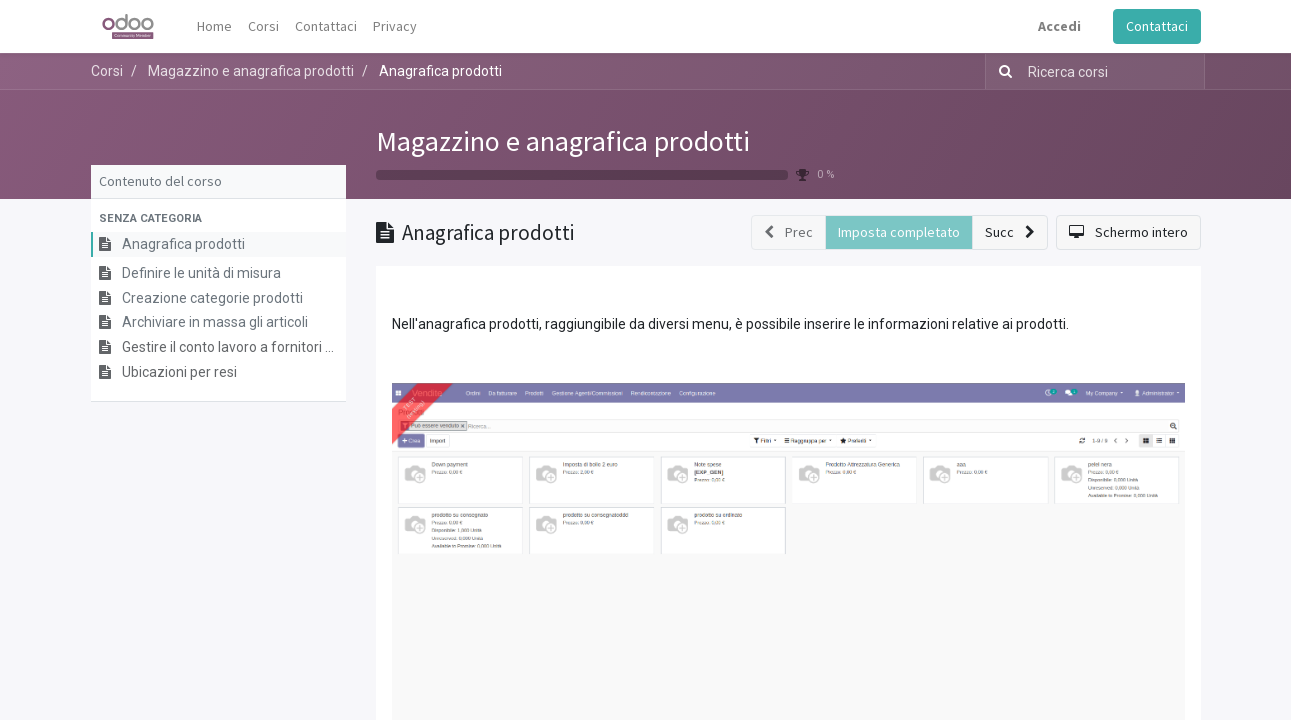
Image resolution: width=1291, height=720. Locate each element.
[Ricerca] (1001, 71)
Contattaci (1157, 26)
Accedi (1059, 26)
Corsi (107, 71)
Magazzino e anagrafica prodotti (563, 141)
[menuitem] (214, 26)
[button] (218, 219)
